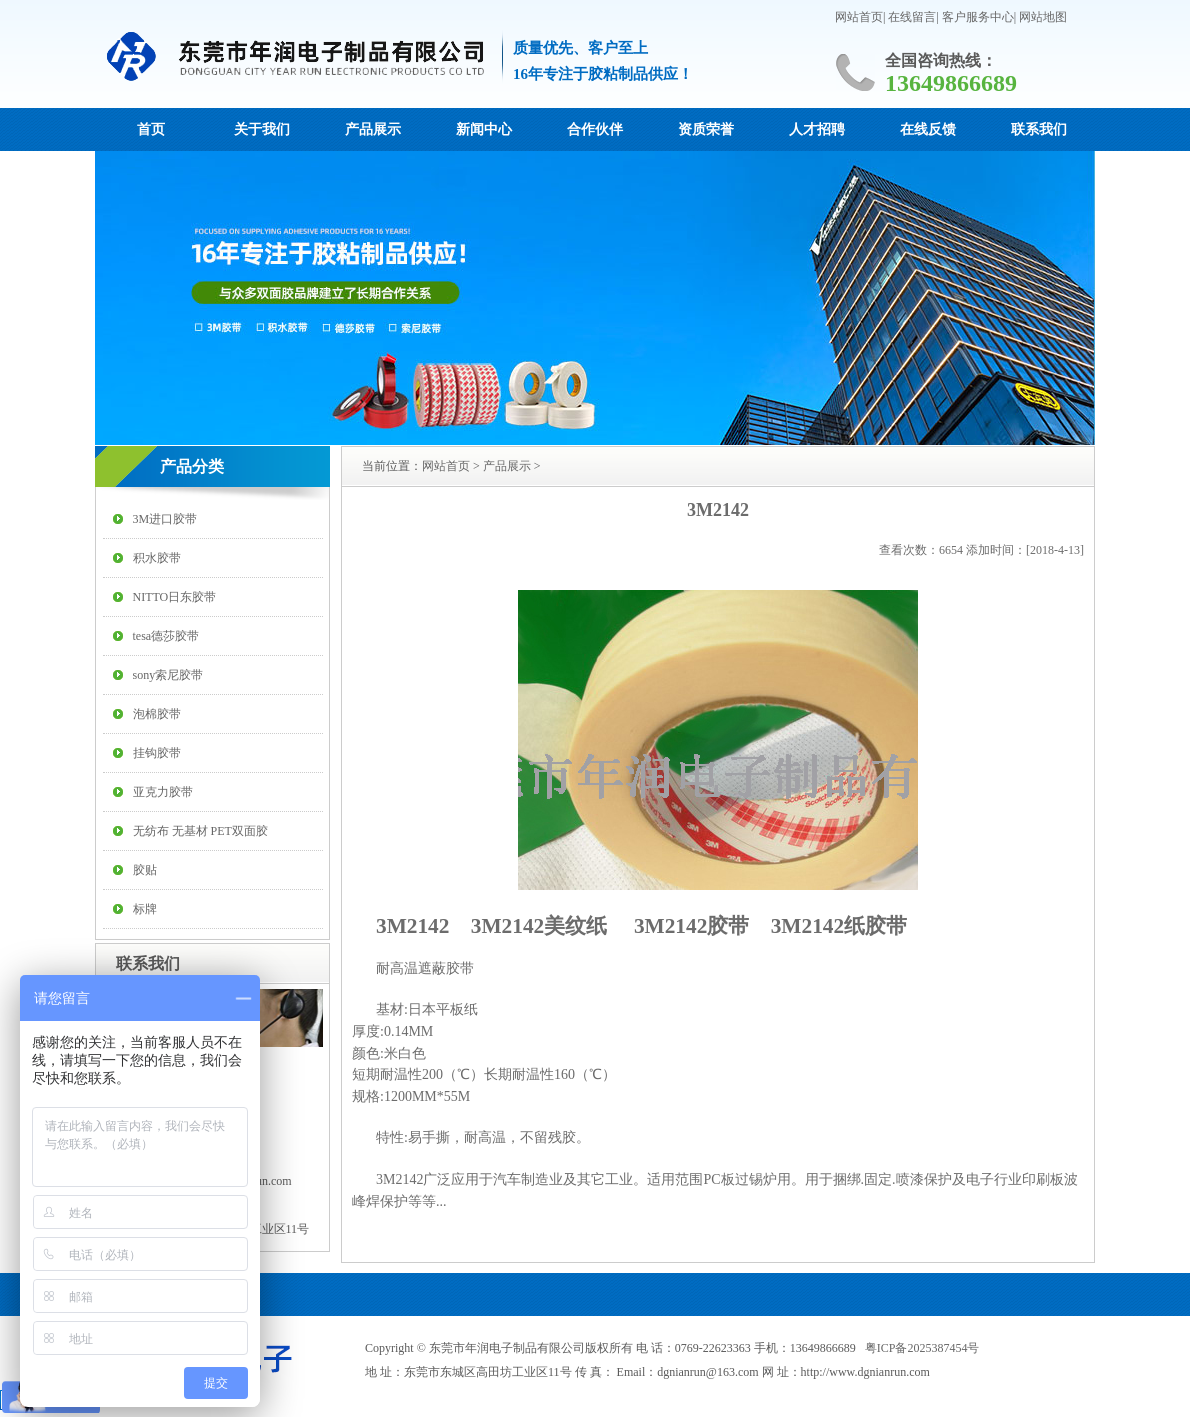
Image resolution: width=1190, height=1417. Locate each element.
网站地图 (1043, 17)
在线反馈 (928, 129)
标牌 (145, 909)
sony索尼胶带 (168, 675)
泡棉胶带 (157, 714)
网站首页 (859, 17)
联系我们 (1039, 129)
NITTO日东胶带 (175, 597)
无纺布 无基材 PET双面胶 (200, 831)
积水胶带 (157, 558)
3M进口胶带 (165, 519)
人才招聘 (817, 129)
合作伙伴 (595, 129)
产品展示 (373, 129)
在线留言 (912, 17)
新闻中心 (484, 129)
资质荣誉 (706, 129)
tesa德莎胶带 (166, 636)
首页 (151, 129)
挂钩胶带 (157, 753)
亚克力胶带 (163, 792)
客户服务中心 (978, 17)
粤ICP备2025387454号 (922, 1348)
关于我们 (262, 129)
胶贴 (145, 870)
